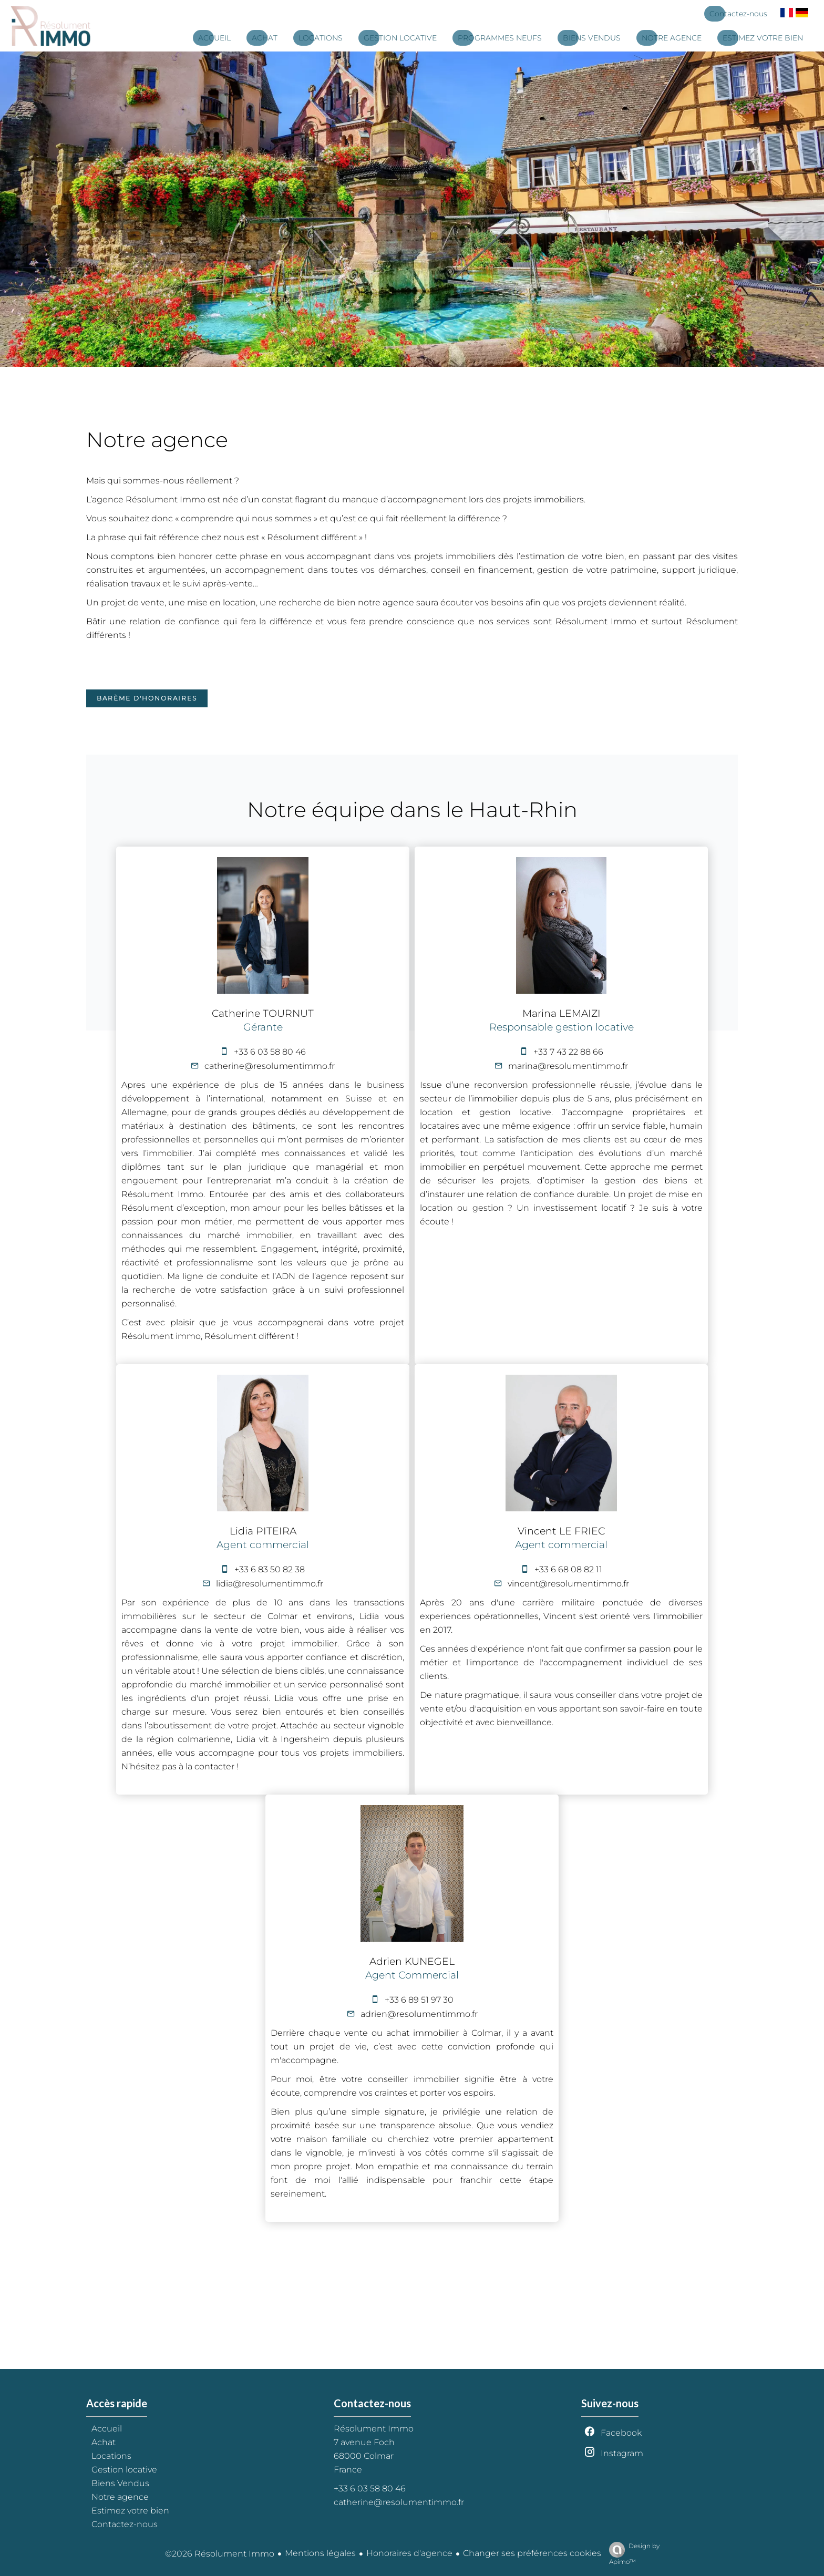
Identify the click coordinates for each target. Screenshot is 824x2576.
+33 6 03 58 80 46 (270, 1052)
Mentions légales (320, 2553)
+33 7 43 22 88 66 (568, 1052)
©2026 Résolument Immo (219, 2554)
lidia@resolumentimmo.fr (269, 1584)
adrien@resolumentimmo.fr (419, 2014)
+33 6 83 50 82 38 (269, 1569)
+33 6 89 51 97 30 (419, 2000)
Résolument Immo (374, 2429)
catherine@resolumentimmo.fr (269, 1066)
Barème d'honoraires (147, 698)
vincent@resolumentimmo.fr (568, 1584)
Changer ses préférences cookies (532, 2553)
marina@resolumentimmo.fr (568, 1066)
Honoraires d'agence (409, 2553)
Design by (632, 2553)
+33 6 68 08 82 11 (568, 1569)
